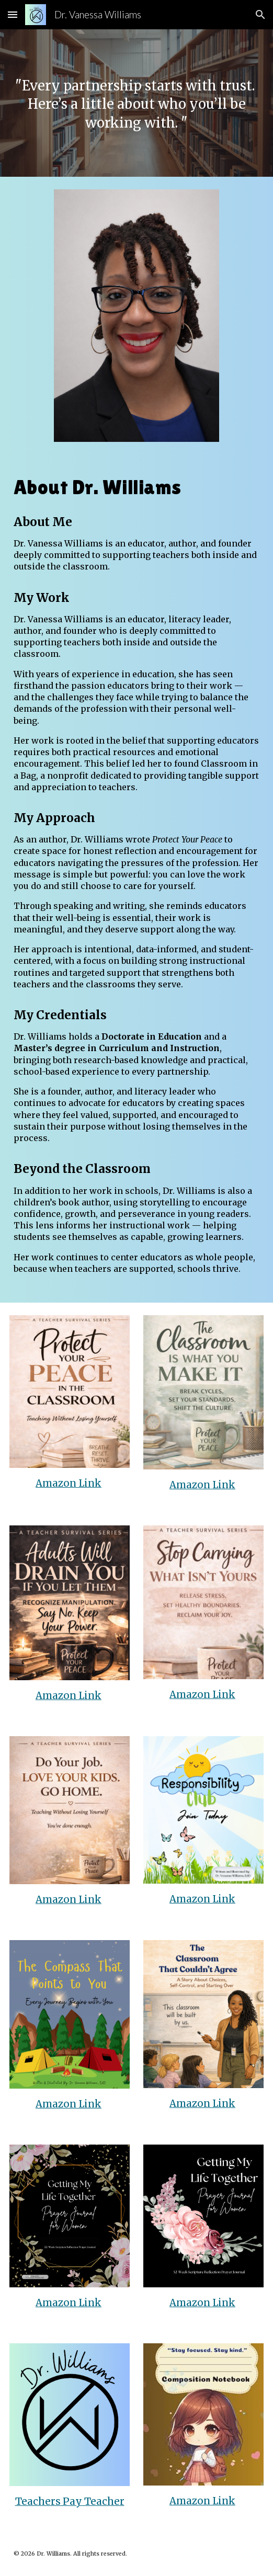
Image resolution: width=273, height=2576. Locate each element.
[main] (136, 103)
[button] (12, 14)
